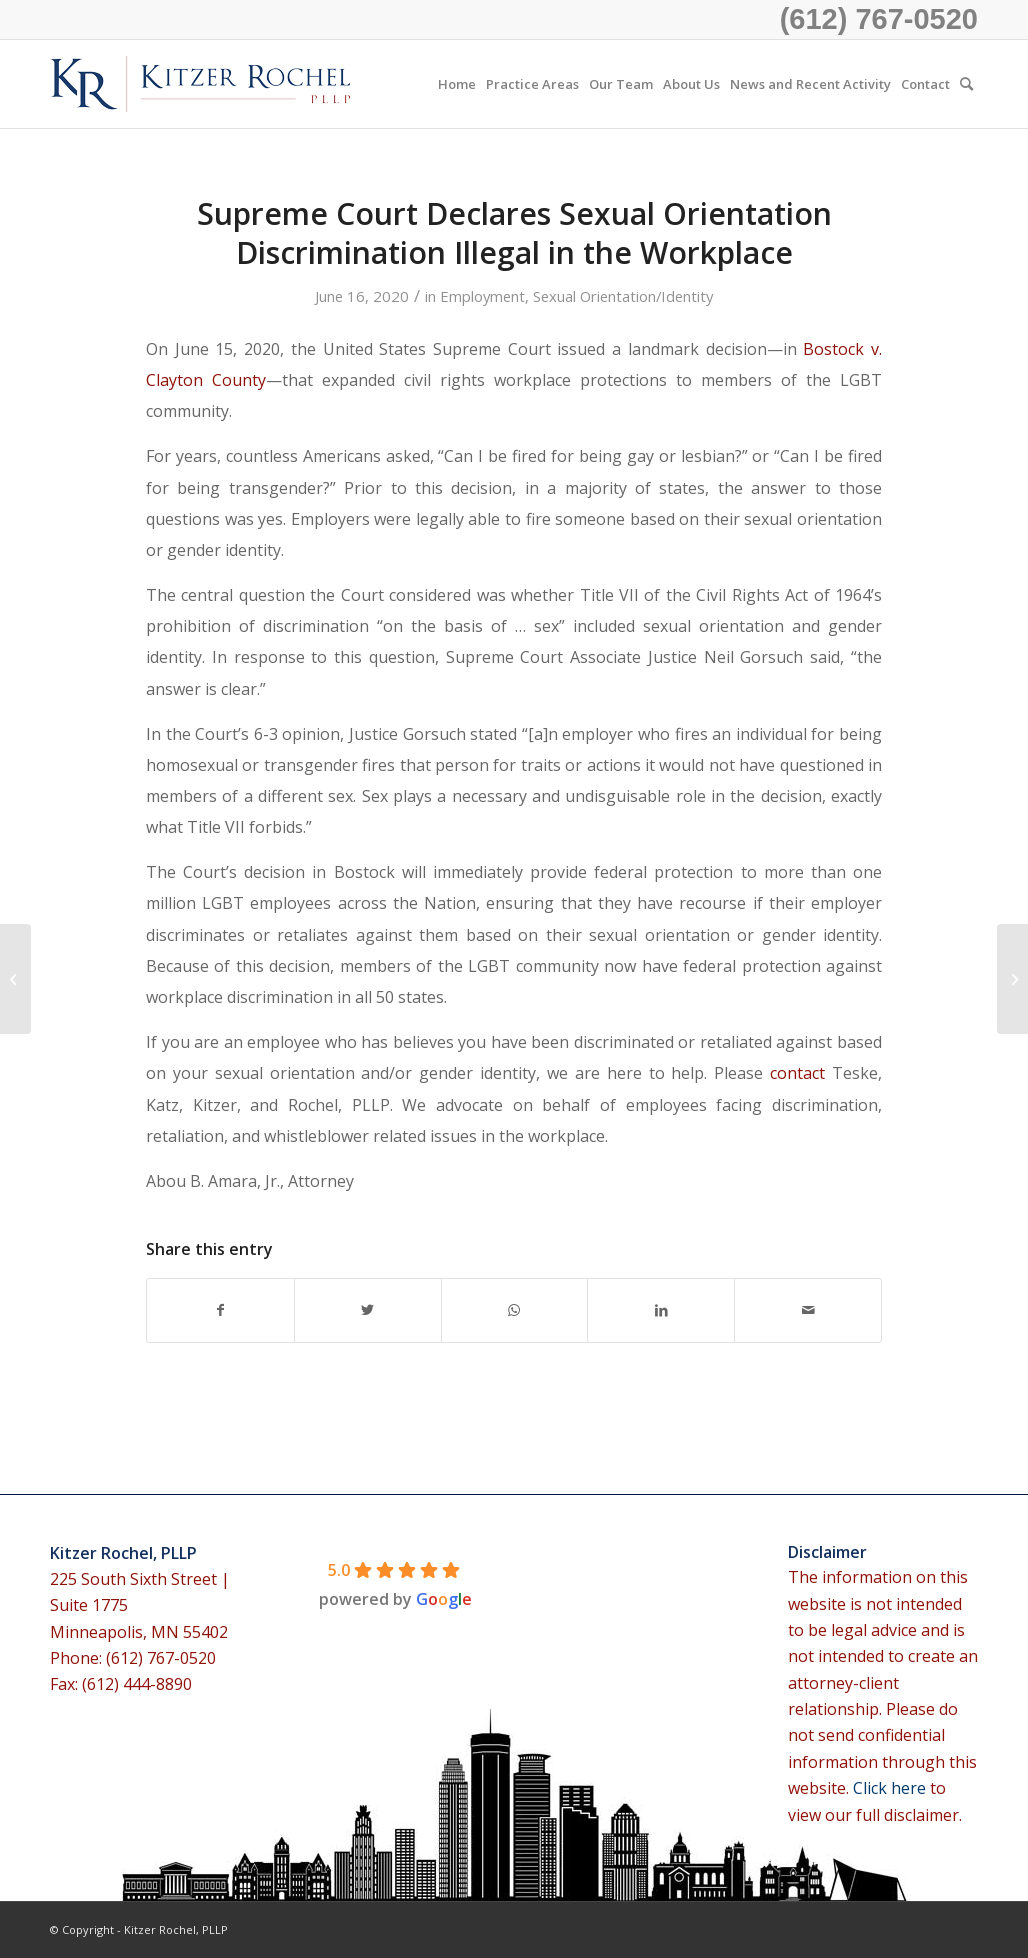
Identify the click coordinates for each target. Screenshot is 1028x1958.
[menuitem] (457, 84)
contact (797, 1073)
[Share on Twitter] (368, 1310)
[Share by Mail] (808, 1310)
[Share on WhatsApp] (515, 1310)
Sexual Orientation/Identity (623, 296)
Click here (891, 1788)
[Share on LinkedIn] (661, 1310)
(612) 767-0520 (879, 19)
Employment (482, 296)
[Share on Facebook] (220, 1310)
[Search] (966, 84)
